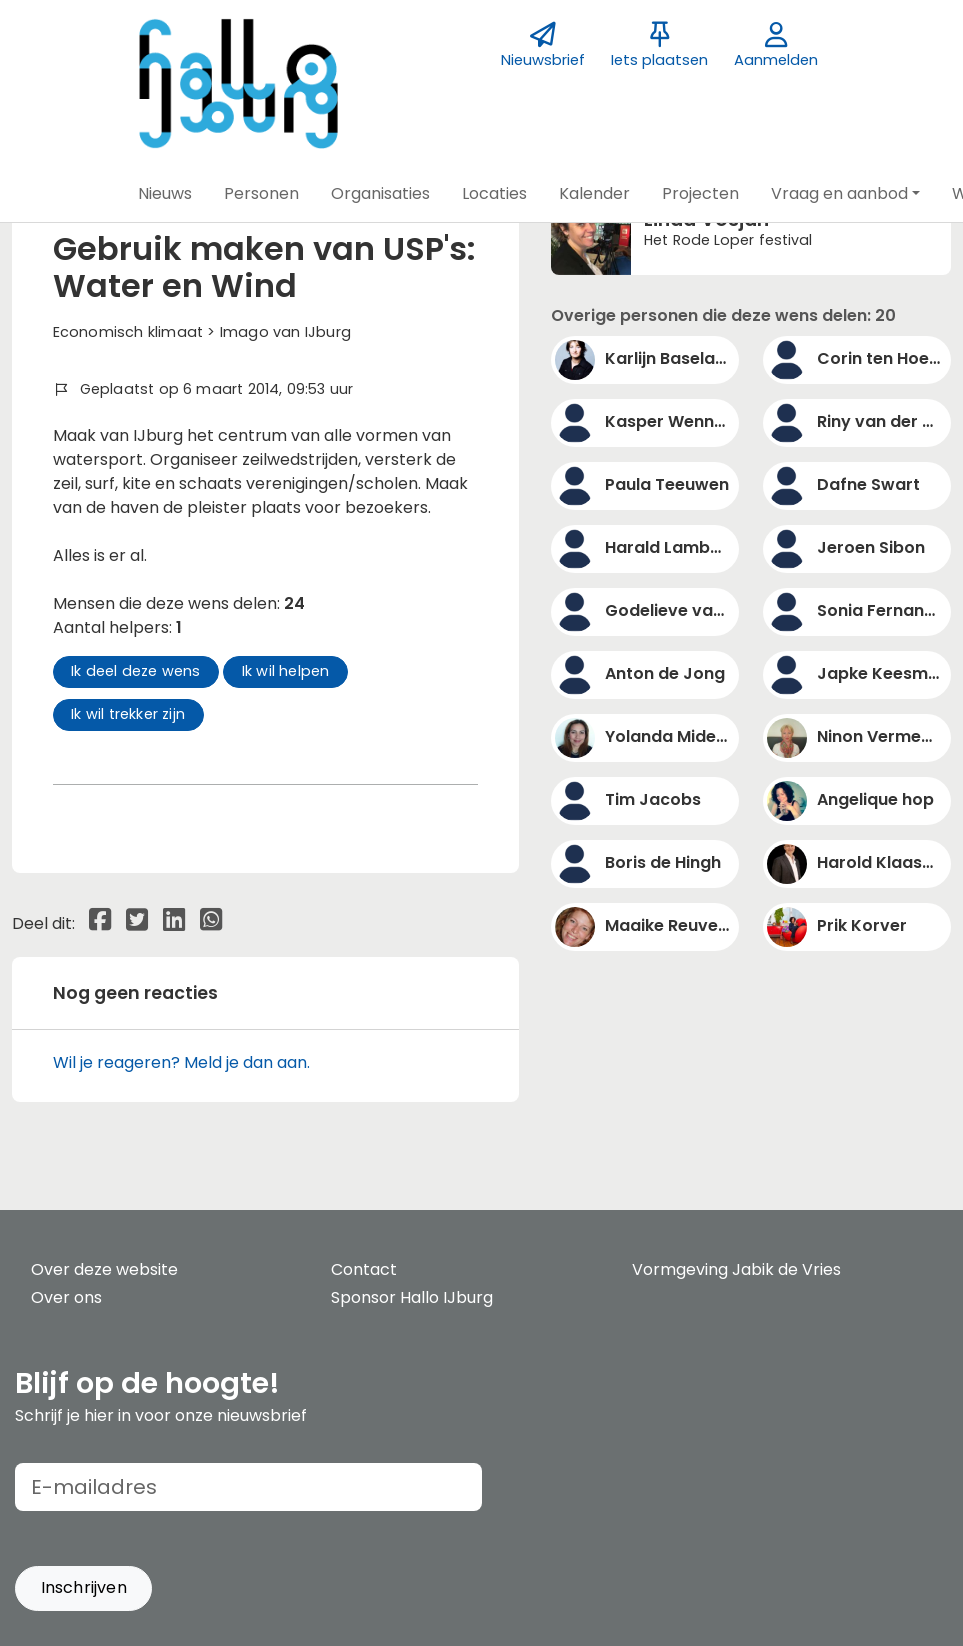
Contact (364, 1269)
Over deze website (104, 1269)
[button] (165, 194)
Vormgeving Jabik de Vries (736, 1269)
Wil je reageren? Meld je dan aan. (181, 1062)
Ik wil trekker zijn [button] (128, 714)
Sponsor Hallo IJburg (412, 1297)
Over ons (66, 1297)
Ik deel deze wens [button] (135, 671)
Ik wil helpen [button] (286, 671)
